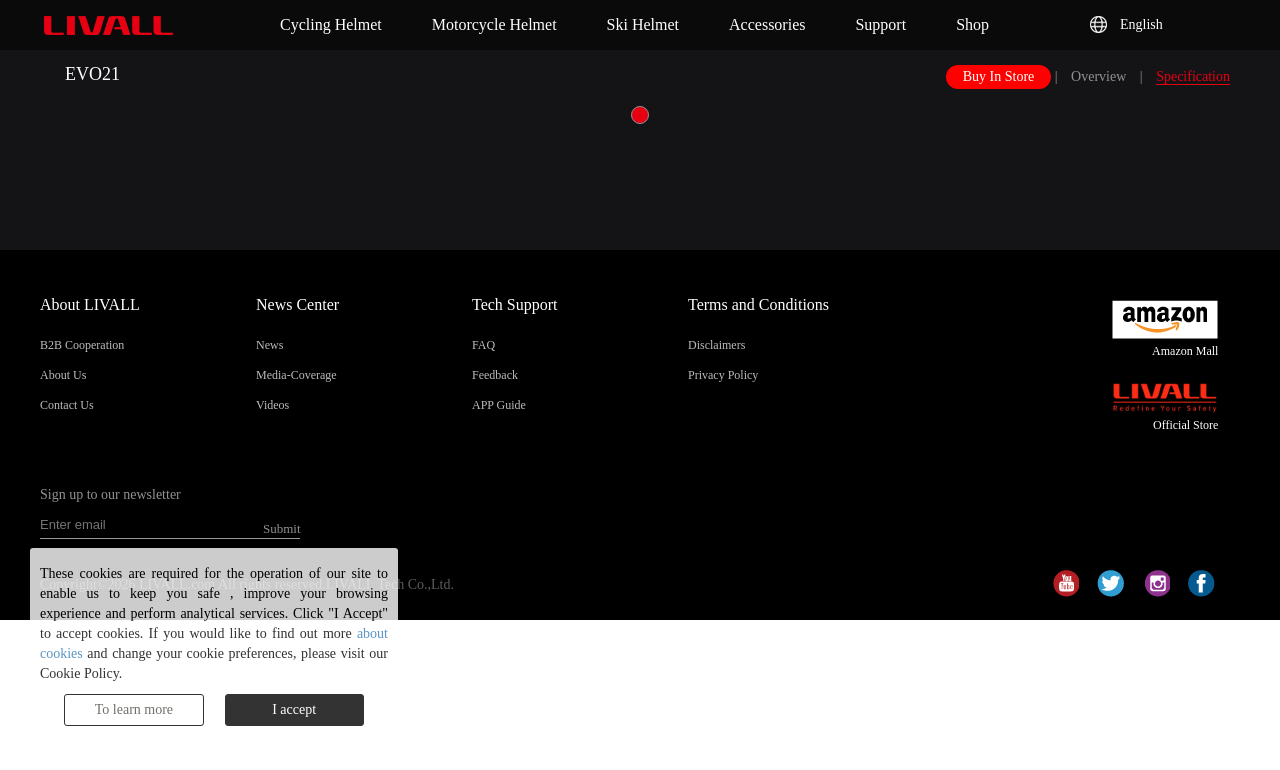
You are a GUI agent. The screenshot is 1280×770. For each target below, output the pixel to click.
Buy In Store (999, 76)
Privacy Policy (723, 375)
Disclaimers (716, 345)
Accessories (767, 24)
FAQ (483, 345)
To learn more (134, 709)
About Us (63, 375)
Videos (272, 405)
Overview (1098, 76)
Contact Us (67, 405)
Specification (1193, 76)
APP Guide (499, 405)
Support (880, 24)
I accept (294, 709)
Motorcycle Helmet (494, 24)
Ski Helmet (643, 24)
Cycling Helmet (331, 24)
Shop (972, 24)
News (269, 345)
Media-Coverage (296, 375)
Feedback (495, 375)
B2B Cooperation (82, 345)
